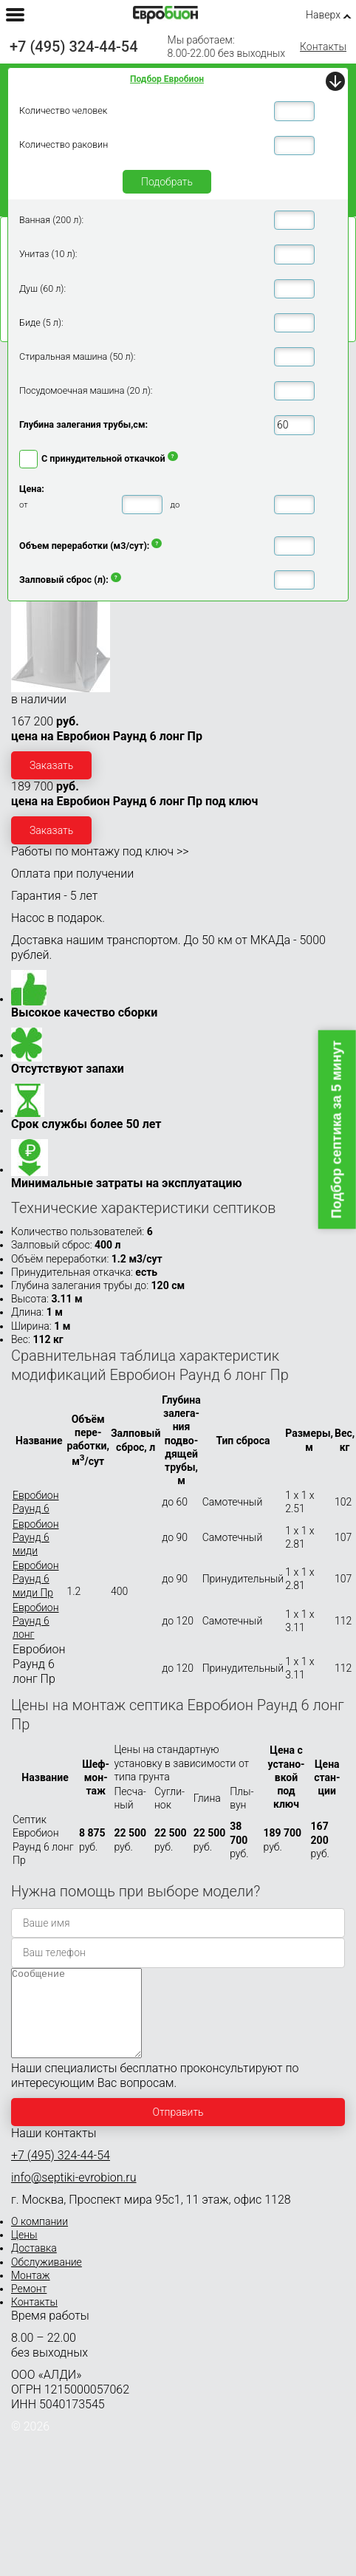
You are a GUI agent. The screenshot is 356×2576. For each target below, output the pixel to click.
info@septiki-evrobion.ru (74, 2195)
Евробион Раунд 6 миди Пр (36, 1578)
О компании (39, 2239)
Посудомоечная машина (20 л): (85, 390)
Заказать (51, 765)
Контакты (323, 46)
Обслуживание (46, 2280)
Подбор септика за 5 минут (336, 1130)
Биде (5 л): (41, 322)
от (23, 504)
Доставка (34, 2266)
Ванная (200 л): (51, 219)
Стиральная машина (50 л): (77, 356)
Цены (24, 2252)
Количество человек (63, 110)
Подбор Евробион (167, 79)
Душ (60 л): (42, 288)
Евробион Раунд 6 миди (36, 1537)
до (174, 504)
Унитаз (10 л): (48, 253)
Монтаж (30, 2293)
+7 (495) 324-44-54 (74, 46)
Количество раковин (63, 144)
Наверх (323, 15)
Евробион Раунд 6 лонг (36, 1621)
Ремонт (29, 2306)
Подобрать (167, 182)
